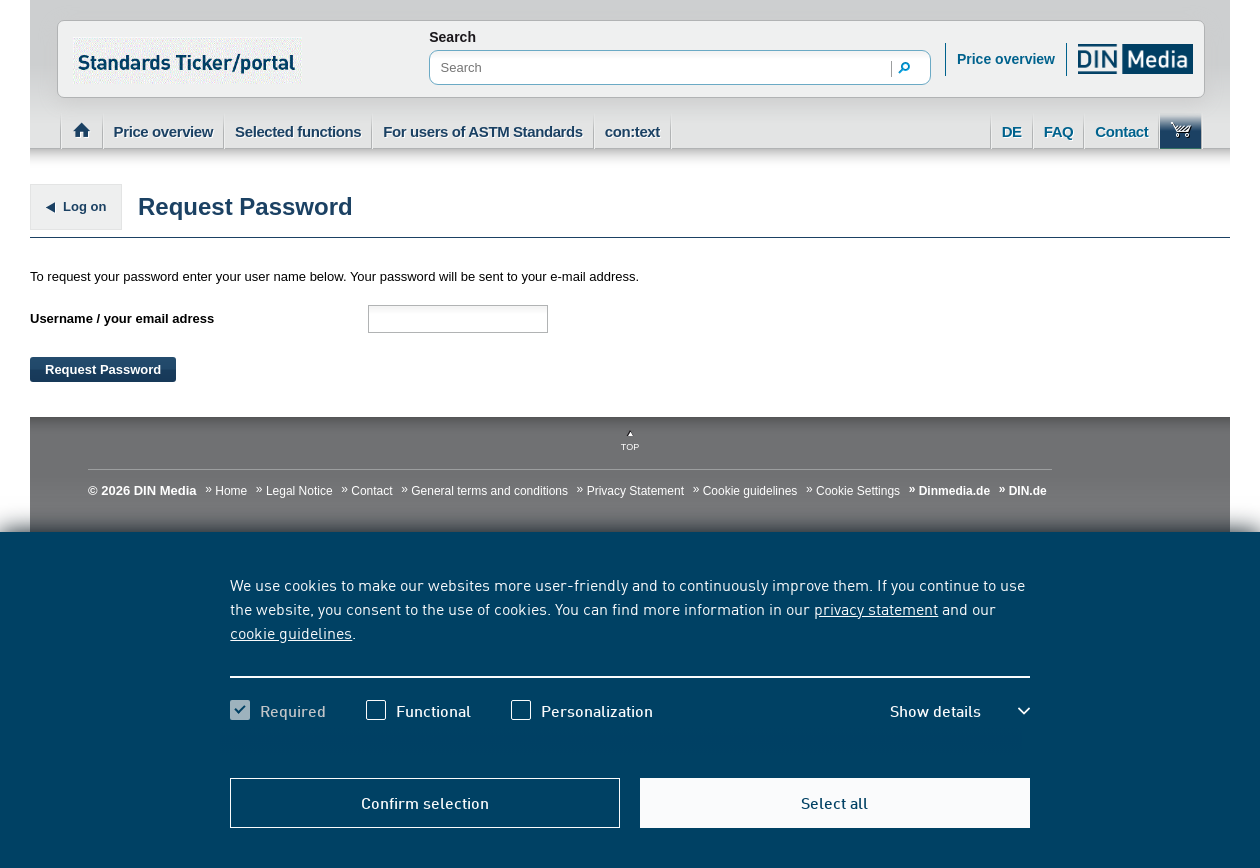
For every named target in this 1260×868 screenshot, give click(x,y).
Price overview (1006, 59)
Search (452, 37)
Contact (1121, 131)
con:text (632, 131)
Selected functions (298, 131)
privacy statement (876, 608)
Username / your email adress (122, 318)
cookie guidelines (291, 632)
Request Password (103, 369)
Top (630, 447)
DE (1012, 131)
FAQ (1059, 131)
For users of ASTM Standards (483, 131)
